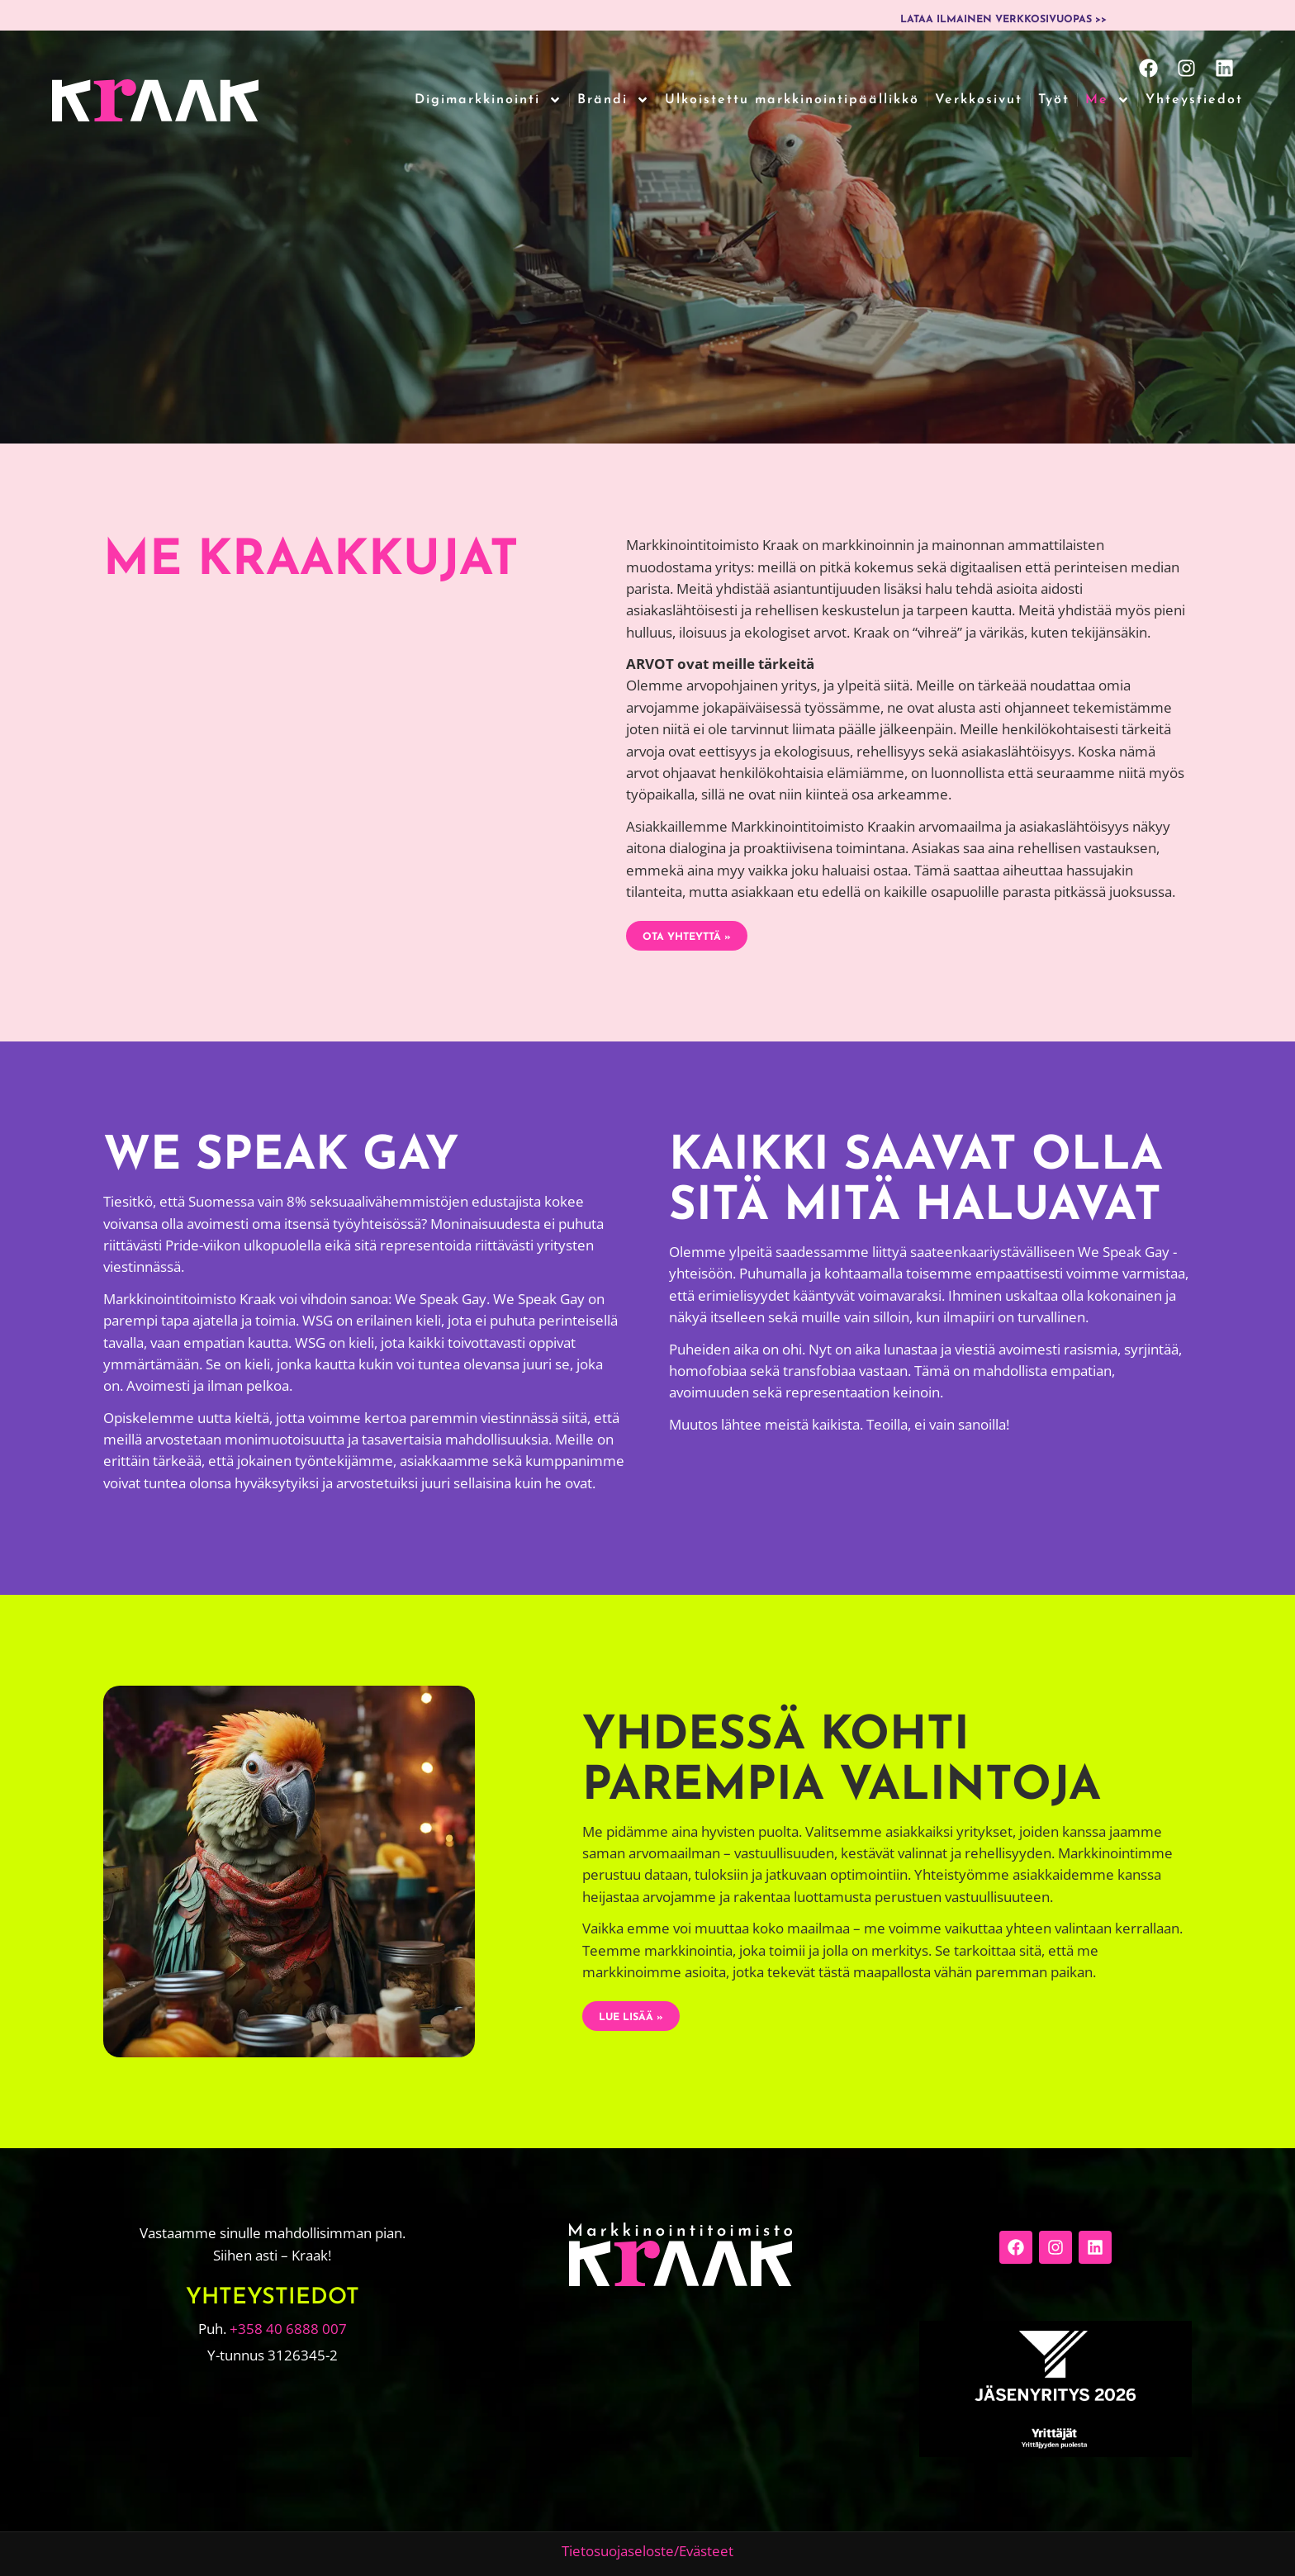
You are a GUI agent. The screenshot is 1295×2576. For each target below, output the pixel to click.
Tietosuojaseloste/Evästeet (647, 2550)
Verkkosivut (978, 100)
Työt (1054, 100)
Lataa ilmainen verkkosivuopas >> (1003, 20)
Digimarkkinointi (488, 100)
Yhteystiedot (1194, 100)
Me (1107, 100)
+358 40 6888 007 (288, 2328)
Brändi (613, 100)
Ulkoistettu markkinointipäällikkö (792, 100)
